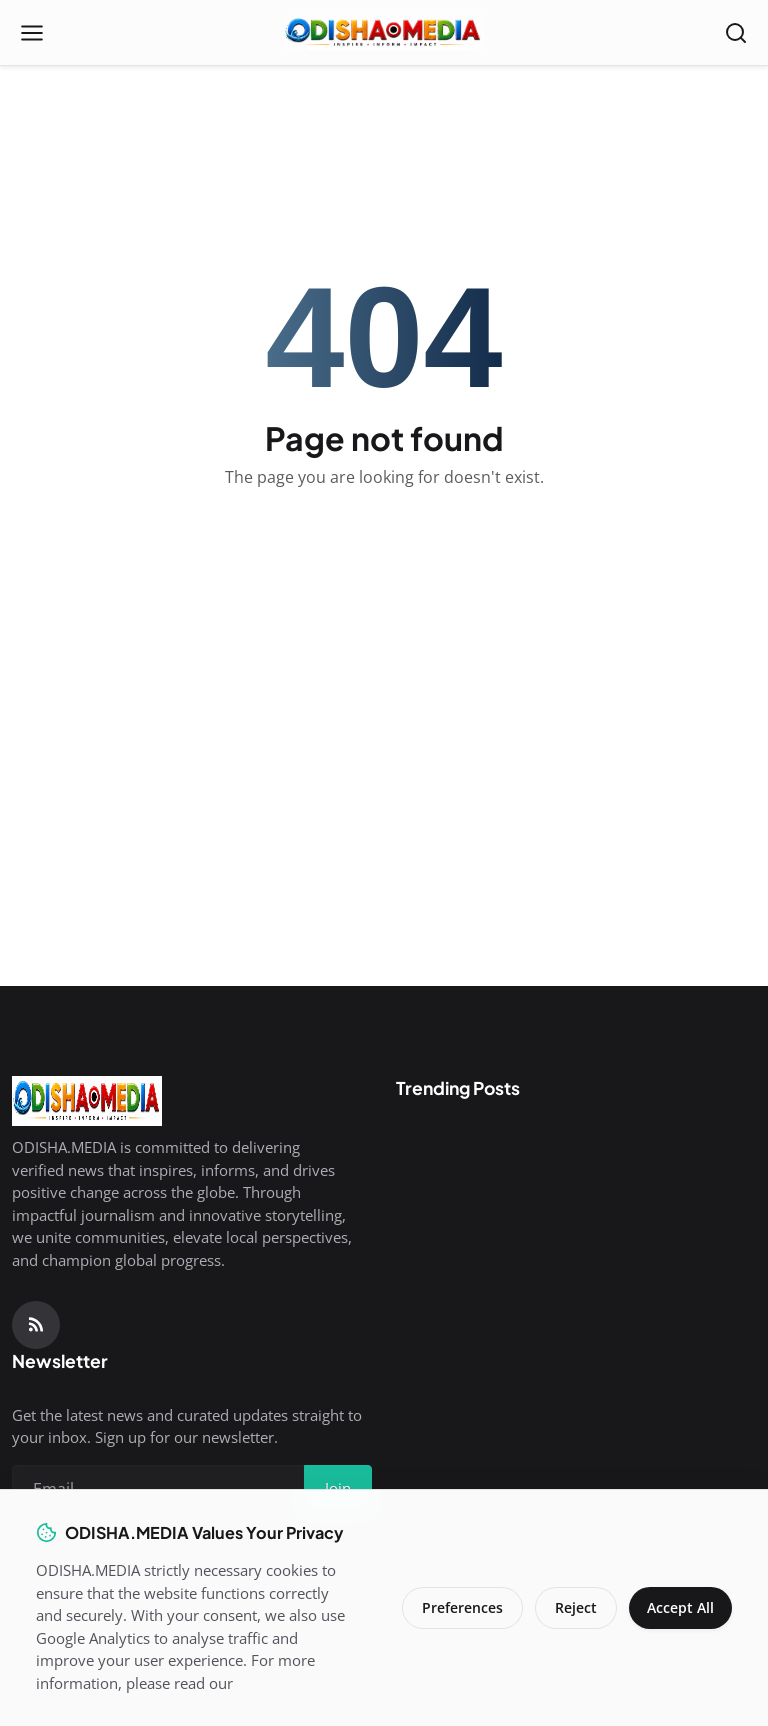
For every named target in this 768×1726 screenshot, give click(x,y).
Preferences (458, 1607)
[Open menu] (32, 33)
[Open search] (736, 33)
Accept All (678, 1607)
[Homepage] (384, 33)
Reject (572, 1607)
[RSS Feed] (36, 1325)
